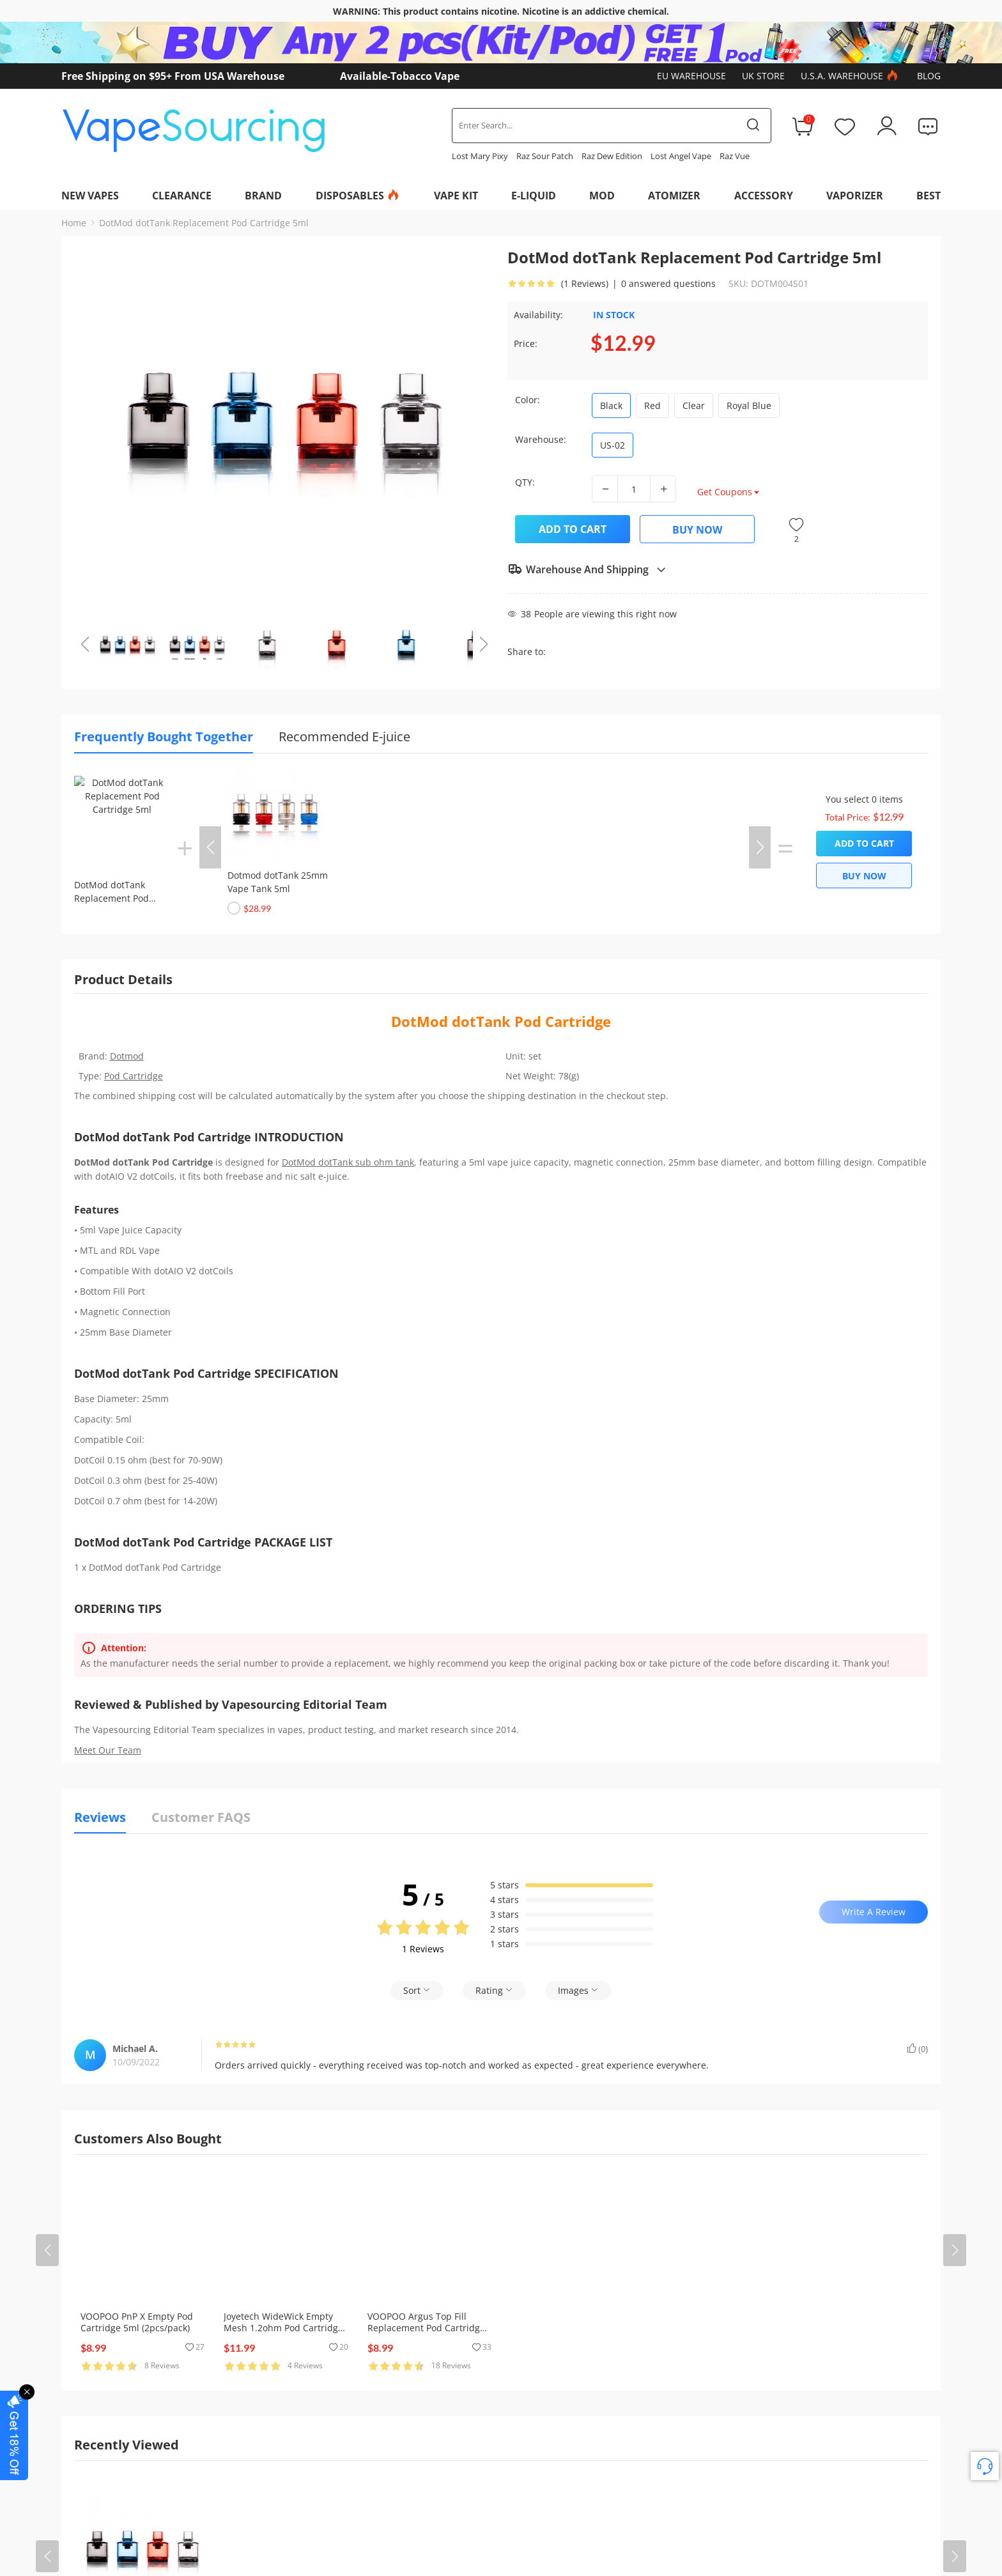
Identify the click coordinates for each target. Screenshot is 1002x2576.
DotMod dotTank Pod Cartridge (501, 1021)
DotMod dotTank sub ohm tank (348, 1162)
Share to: (526, 651)
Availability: (538, 315)
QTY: (525, 482)
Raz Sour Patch (544, 156)
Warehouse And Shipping (587, 569)
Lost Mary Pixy (480, 156)
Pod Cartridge (133, 1076)
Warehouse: (540, 439)
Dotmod (127, 1056)
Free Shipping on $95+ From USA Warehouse (172, 76)
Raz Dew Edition (612, 156)
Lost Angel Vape (681, 156)
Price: (525, 343)
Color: (527, 400)
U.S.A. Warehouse (851, 76)
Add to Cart (572, 529)
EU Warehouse (691, 76)
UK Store (763, 76)
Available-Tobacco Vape (399, 76)
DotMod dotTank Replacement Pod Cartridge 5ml (204, 223)
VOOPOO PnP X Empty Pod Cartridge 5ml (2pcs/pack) (137, 2322)
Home (73, 223)
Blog (929, 76)
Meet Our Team (107, 1750)
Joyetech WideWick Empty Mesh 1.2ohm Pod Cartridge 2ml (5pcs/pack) (283, 2327)
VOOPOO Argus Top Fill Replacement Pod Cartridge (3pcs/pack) (426, 2327)
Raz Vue (735, 156)
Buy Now (697, 530)
